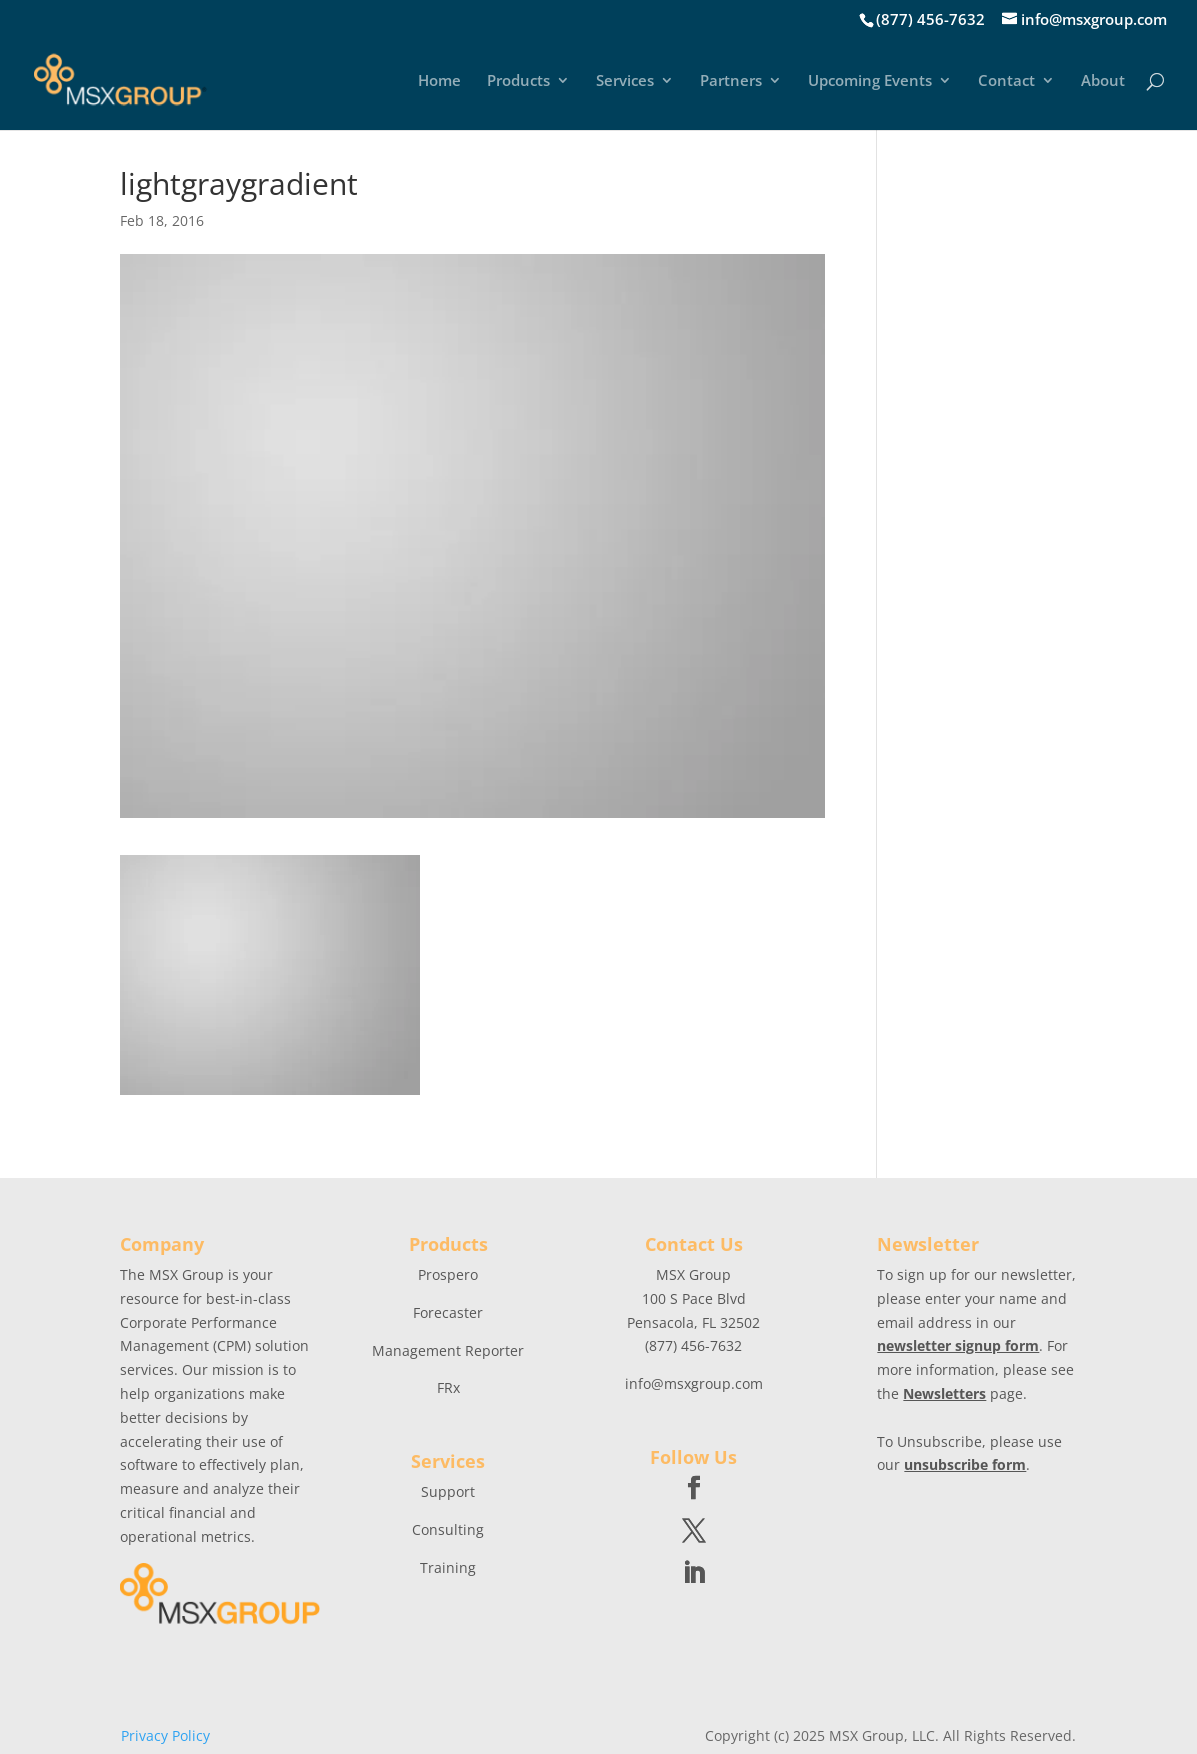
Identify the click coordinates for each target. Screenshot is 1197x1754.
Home (439, 81)
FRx (448, 1387)
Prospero (448, 1274)
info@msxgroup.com (694, 1383)
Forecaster (448, 1312)
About (1103, 81)
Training (448, 1567)
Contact (1006, 81)
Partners (731, 81)
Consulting (448, 1529)
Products (518, 81)
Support (448, 1491)
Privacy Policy (165, 1735)
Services (625, 81)
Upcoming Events (870, 81)
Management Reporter (448, 1350)
